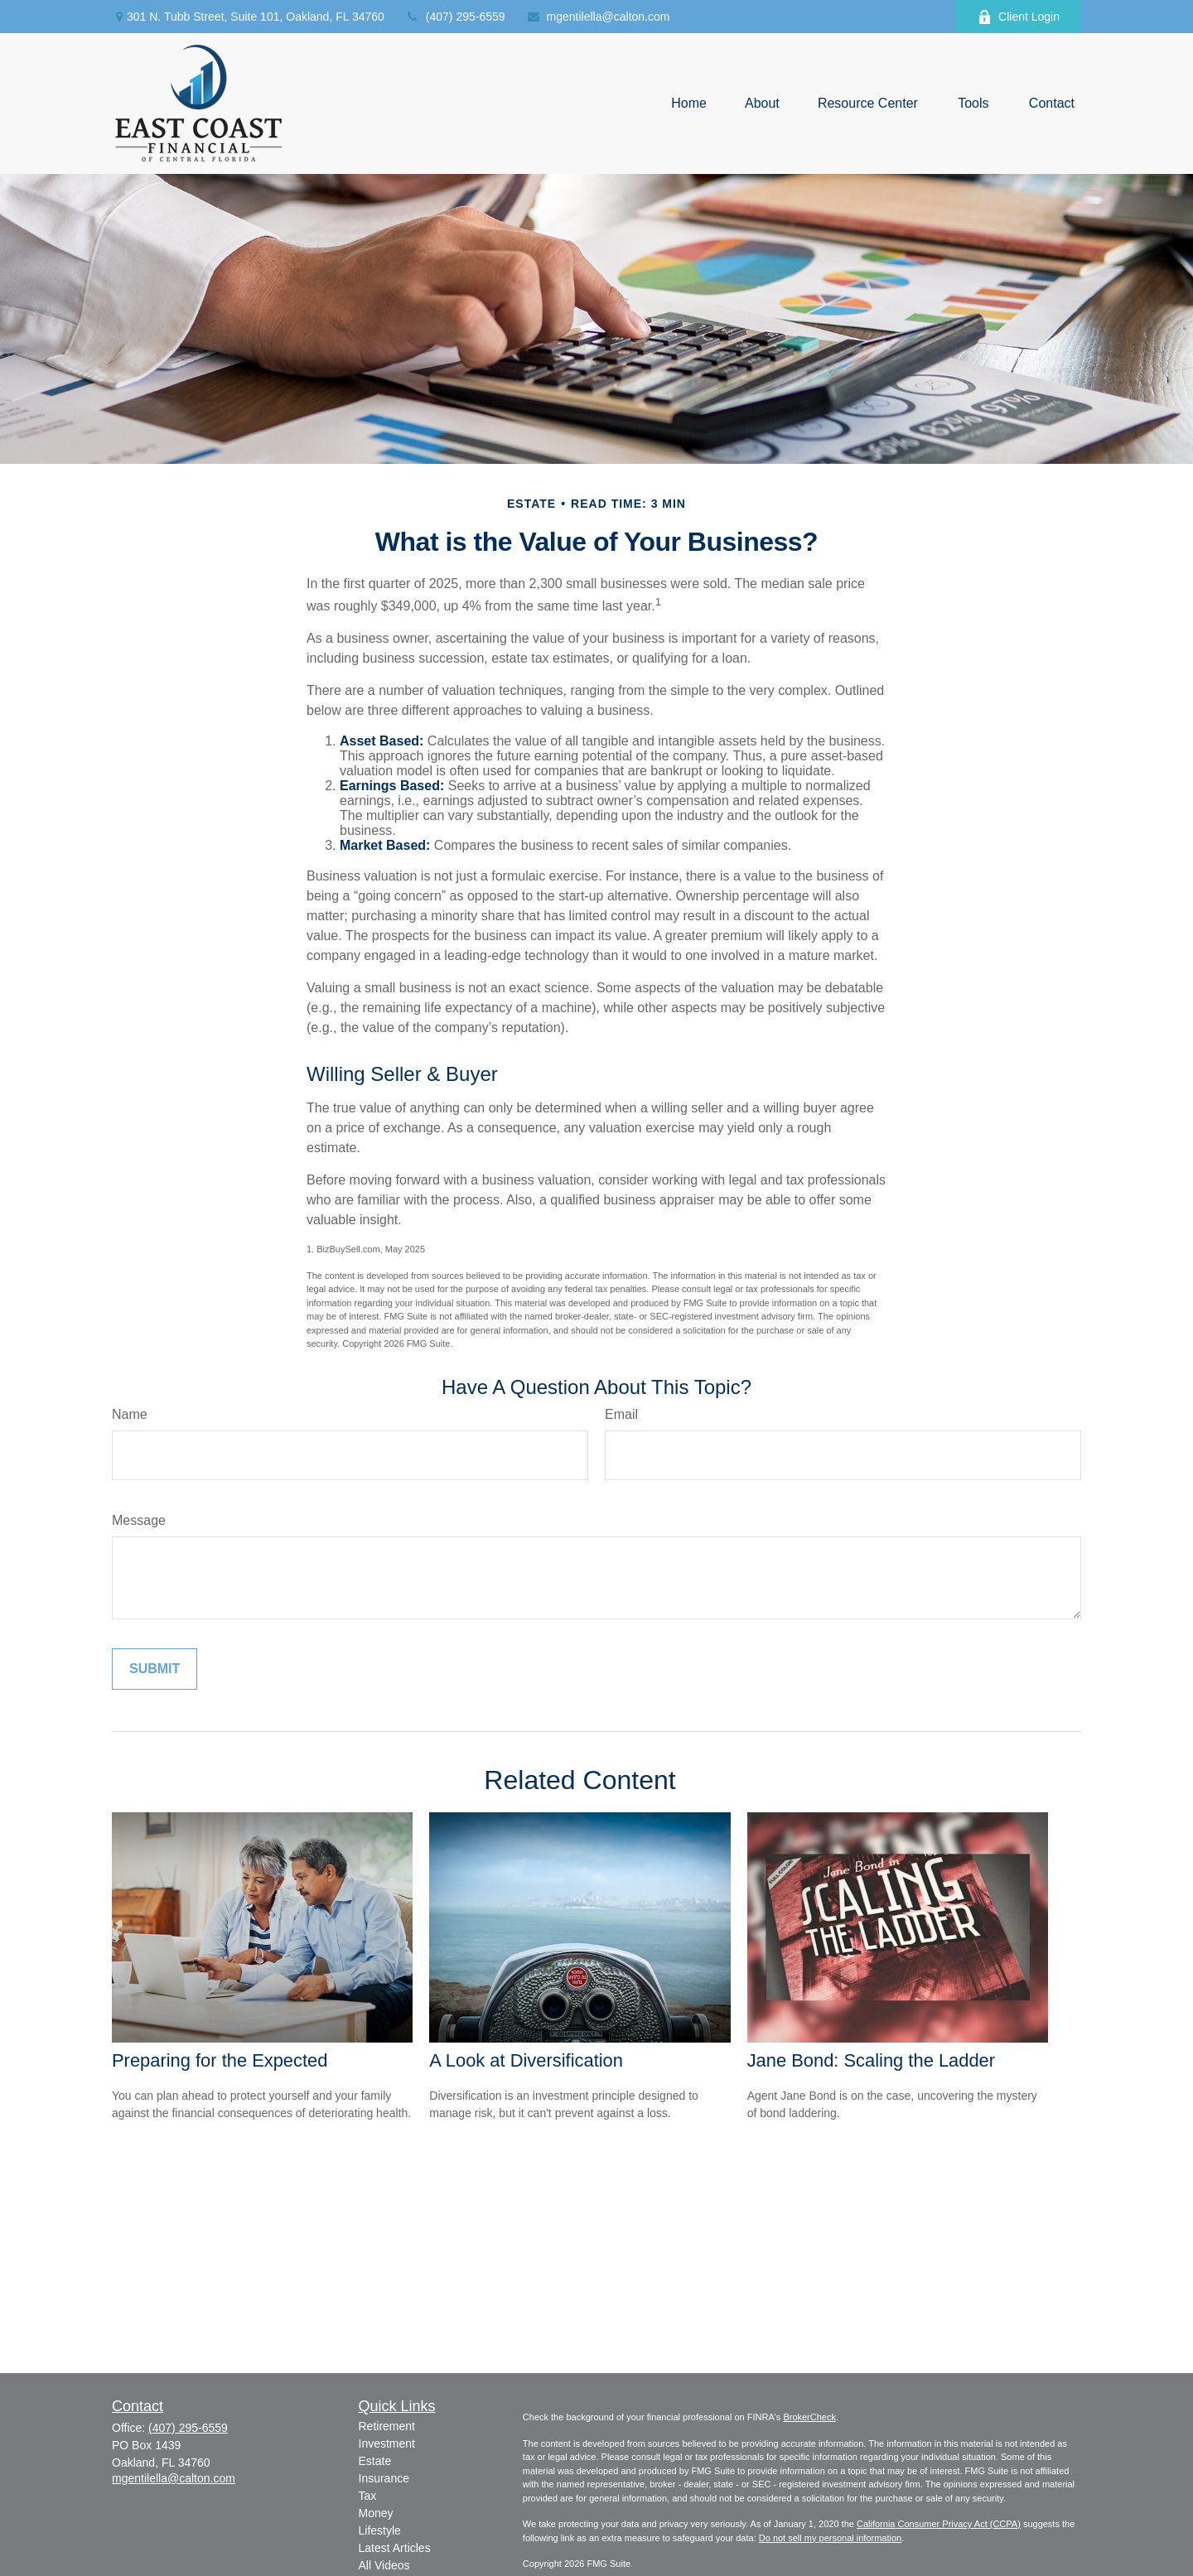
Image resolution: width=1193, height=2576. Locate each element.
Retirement (387, 2426)
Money (376, 2513)
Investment (387, 2443)
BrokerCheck (809, 2417)
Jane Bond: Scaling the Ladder (871, 2060)
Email (621, 1414)
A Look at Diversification (526, 2060)
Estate (375, 2460)
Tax (368, 2495)
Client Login (1019, 17)
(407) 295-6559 (455, 16)
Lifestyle (380, 2530)
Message (139, 1520)
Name (129, 1414)
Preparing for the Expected (219, 2060)
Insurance (384, 2478)
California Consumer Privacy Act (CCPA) (939, 2524)
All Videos (384, 2565)
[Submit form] (154, 1669)
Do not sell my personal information (830, 2538)
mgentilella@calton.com (598, 16)
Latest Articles (395, 2547)
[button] (688, 103)
